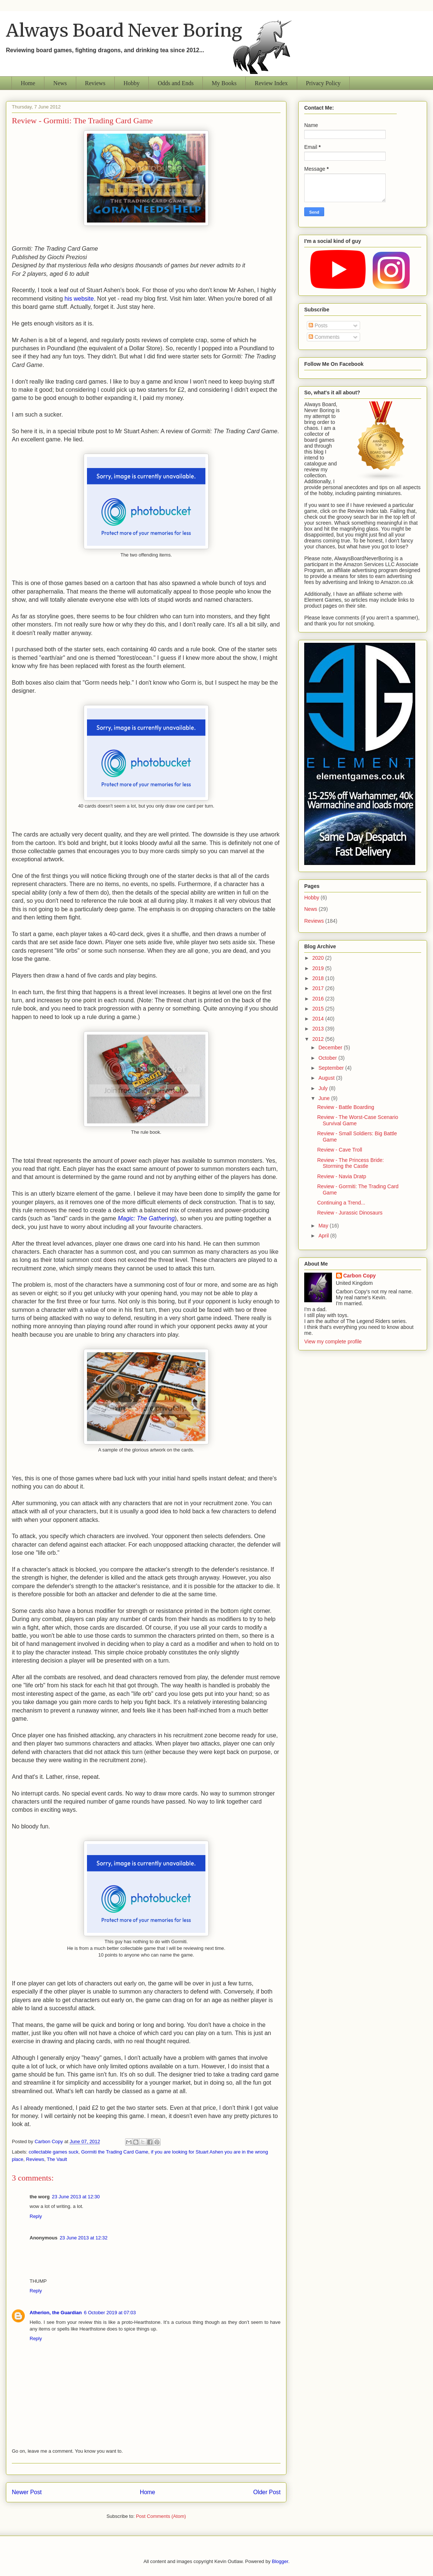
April (324, 1236)
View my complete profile (333, 1341)
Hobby (132, 83)
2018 (318, 978)
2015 (318, 1009)
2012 (318, 1039)
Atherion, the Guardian (56, 2312)
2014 (318, 1019)
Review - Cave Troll (339, 1150)
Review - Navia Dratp (341, 1176)
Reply (36, 2216)
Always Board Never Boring (124, 30)
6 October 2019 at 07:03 (110, 2312)
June (324, 1098)
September (331, 1068)
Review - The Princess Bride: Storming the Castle (350, 1163)
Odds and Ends (176, 83)
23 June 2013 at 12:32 (83, 2238)
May (323, 1226)
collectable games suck (53, 2152)
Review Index (271, 83)
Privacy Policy (323, 83)
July (323, 1088)
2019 (318, 968)
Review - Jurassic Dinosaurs (350, 1213)
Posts (318, 325)
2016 (318, 999)
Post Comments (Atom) (161, 2516)
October (328, 1058)
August (327, 1078)
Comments (324, 337)
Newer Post (27, 2492)
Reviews (95, 83)
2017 (318, 988)
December (330, 1047)
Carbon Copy (359, 1276)
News (60, 83)
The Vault (57, 2159)
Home (28, 83)
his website (79, 298)
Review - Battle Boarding (345, 1107)
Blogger (280, 2561)
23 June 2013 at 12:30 (76, 2196)
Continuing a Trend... (341, 1203)
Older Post (267, 2492)
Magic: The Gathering (146, 1218)
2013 (318, 1029)
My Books (224, 83)
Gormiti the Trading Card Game (114, 2152)
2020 (318, 958)
